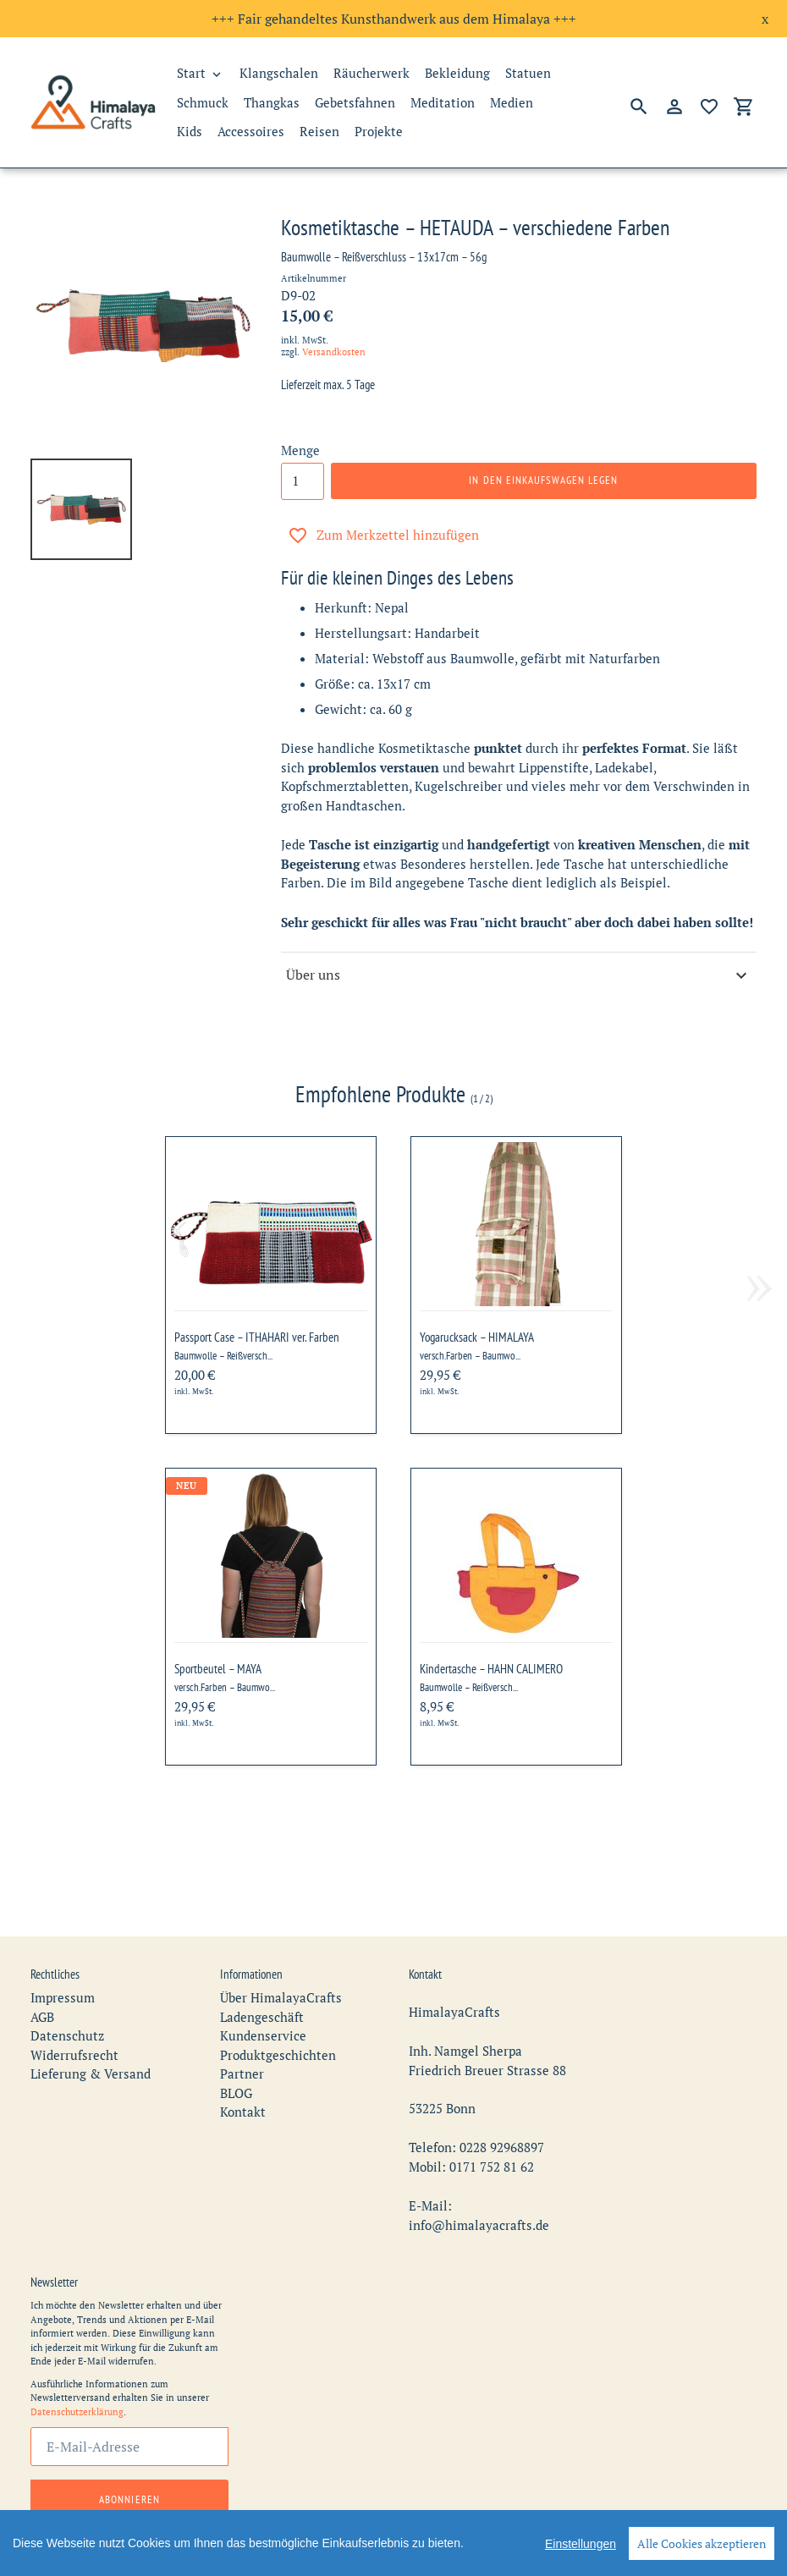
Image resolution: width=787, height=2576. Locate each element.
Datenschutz (67, 1988)
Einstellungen (580, 2544)
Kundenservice (263, 1988)
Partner (242, 2027)
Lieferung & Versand (90, 2027)
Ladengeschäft (262, 1970)
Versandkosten (334, 352)
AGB (42, 1970)
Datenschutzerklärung (77, 2365)
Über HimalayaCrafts (281, 1950)
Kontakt (243, 2065)
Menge (300, 450)
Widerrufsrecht (74, 2008)
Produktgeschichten (278, 2008)
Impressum (62, 1950)
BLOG (236, 2046)
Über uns (518, 975)
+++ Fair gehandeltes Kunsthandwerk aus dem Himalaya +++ (394, 18)
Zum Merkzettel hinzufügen (383, 535)
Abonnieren (129, 2452)
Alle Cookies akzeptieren (701, 2543)
